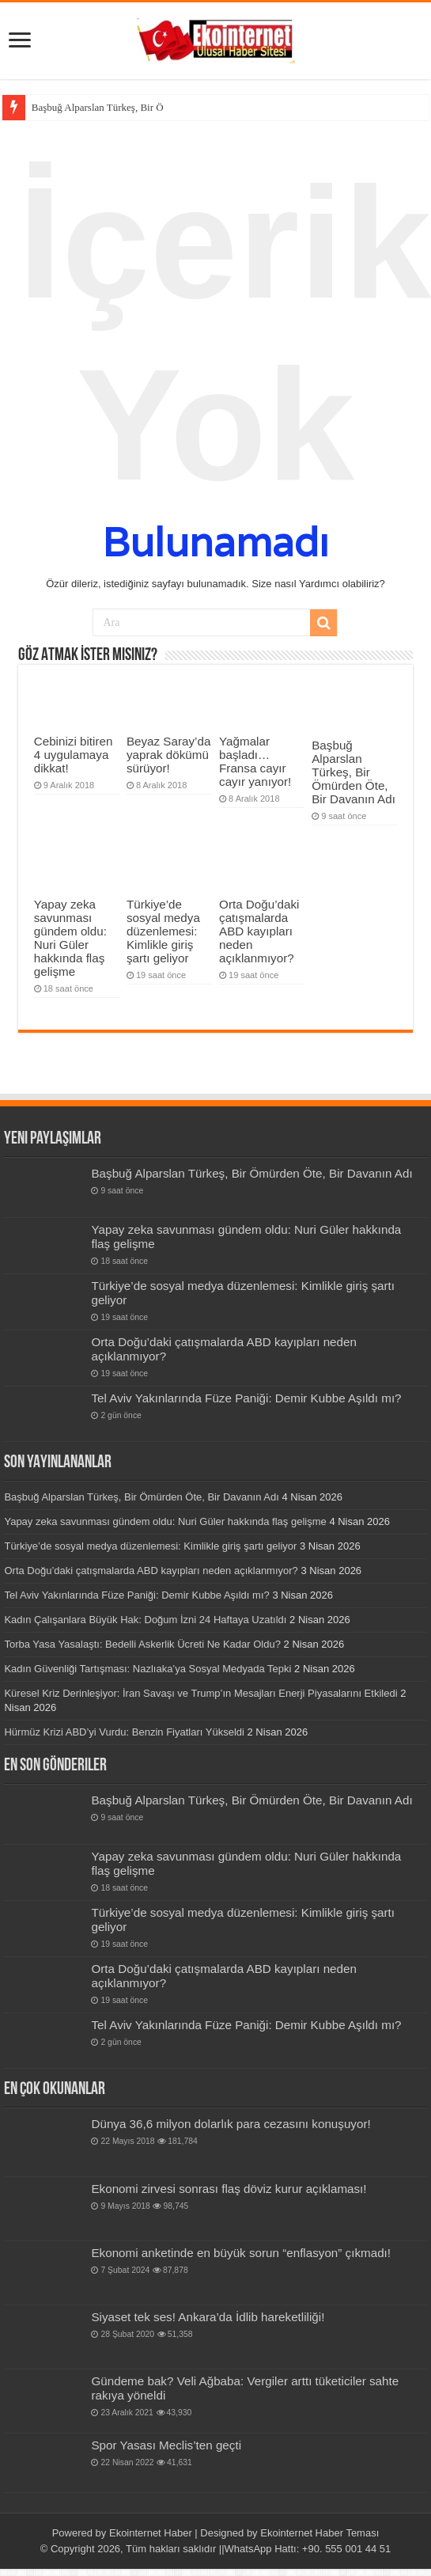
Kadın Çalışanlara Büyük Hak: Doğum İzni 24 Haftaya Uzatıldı (145, 1620)
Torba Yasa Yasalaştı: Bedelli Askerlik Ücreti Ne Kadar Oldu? (142, 1644)
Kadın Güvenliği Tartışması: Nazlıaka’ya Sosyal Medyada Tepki (147, 1669)
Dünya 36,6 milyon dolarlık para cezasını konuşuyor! (230, 2123)
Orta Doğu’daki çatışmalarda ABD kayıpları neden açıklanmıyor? (259, 931)
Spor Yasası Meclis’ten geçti (166, 2445)
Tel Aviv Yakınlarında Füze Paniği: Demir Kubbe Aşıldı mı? (246, 1398)
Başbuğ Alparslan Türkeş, (85, 107)
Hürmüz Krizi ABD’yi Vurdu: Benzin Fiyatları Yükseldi (124, 1732)
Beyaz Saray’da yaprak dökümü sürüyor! (168, 754)
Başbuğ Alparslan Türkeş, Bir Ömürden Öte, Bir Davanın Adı (353, 772)
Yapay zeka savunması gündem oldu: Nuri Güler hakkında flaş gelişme (70, 937)
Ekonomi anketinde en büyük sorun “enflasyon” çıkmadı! (241, 2252)
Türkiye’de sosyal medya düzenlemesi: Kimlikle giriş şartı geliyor (163, 931)
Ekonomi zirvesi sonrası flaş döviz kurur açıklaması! (228, 2188)
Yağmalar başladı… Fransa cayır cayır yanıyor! (255, 761)
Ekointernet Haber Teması (319, 2533)
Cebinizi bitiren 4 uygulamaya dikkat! (73, 754)
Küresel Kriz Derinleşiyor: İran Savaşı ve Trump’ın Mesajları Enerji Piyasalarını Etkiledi (200, 1693)
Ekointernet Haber (150, 2533)
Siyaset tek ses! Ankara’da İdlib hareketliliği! (207, 2317)
